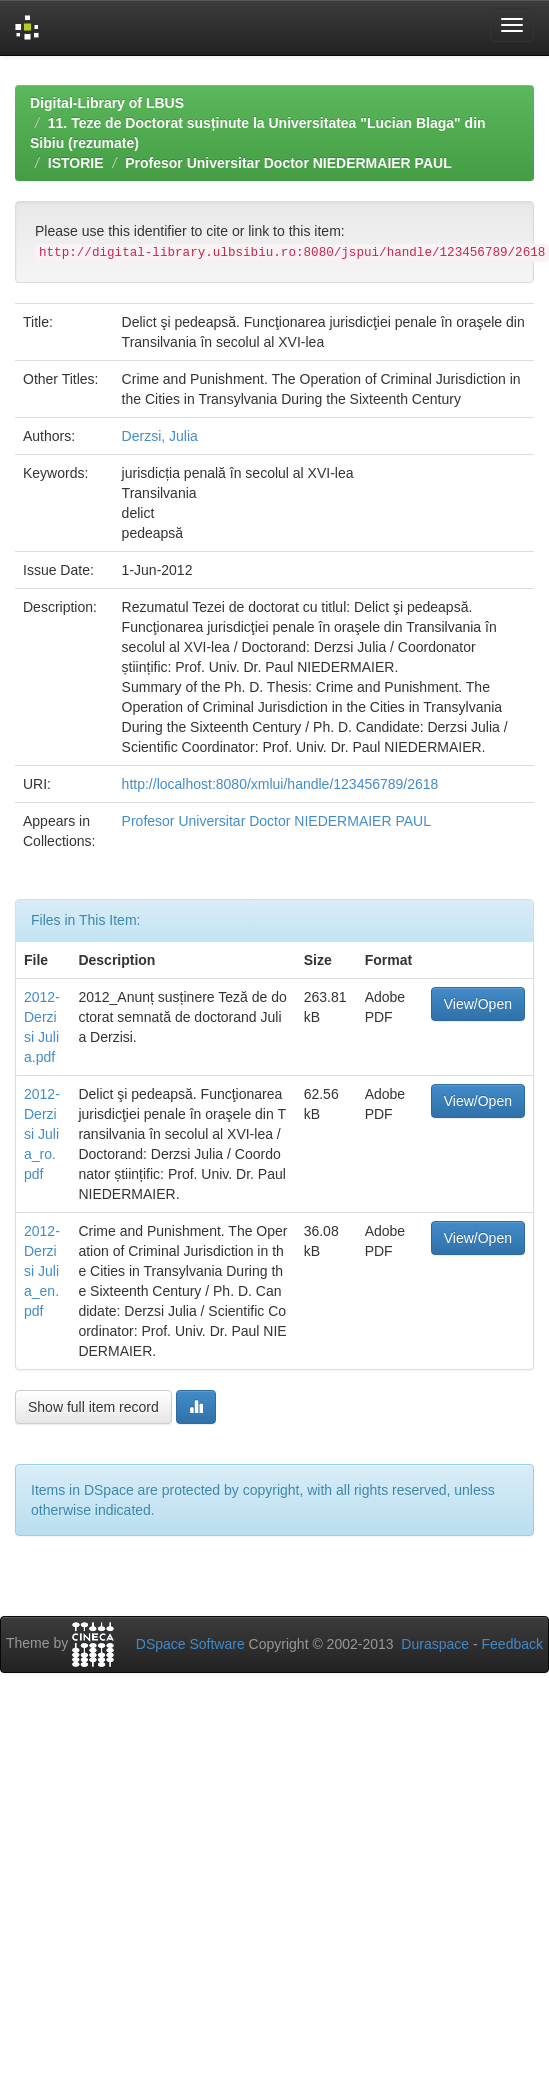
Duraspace (435, 1644)
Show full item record (93, 1407)
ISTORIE (76, 163)
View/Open (478, 1004)
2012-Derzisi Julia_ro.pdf (42, 1134)
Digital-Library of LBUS (107, 103)
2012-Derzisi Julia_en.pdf (42, 1271)
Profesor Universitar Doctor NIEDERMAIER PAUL (288, 163)
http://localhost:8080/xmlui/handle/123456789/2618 (280, 784)
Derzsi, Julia (160, 436)
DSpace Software (190, 1644)
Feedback (512, 1644)
